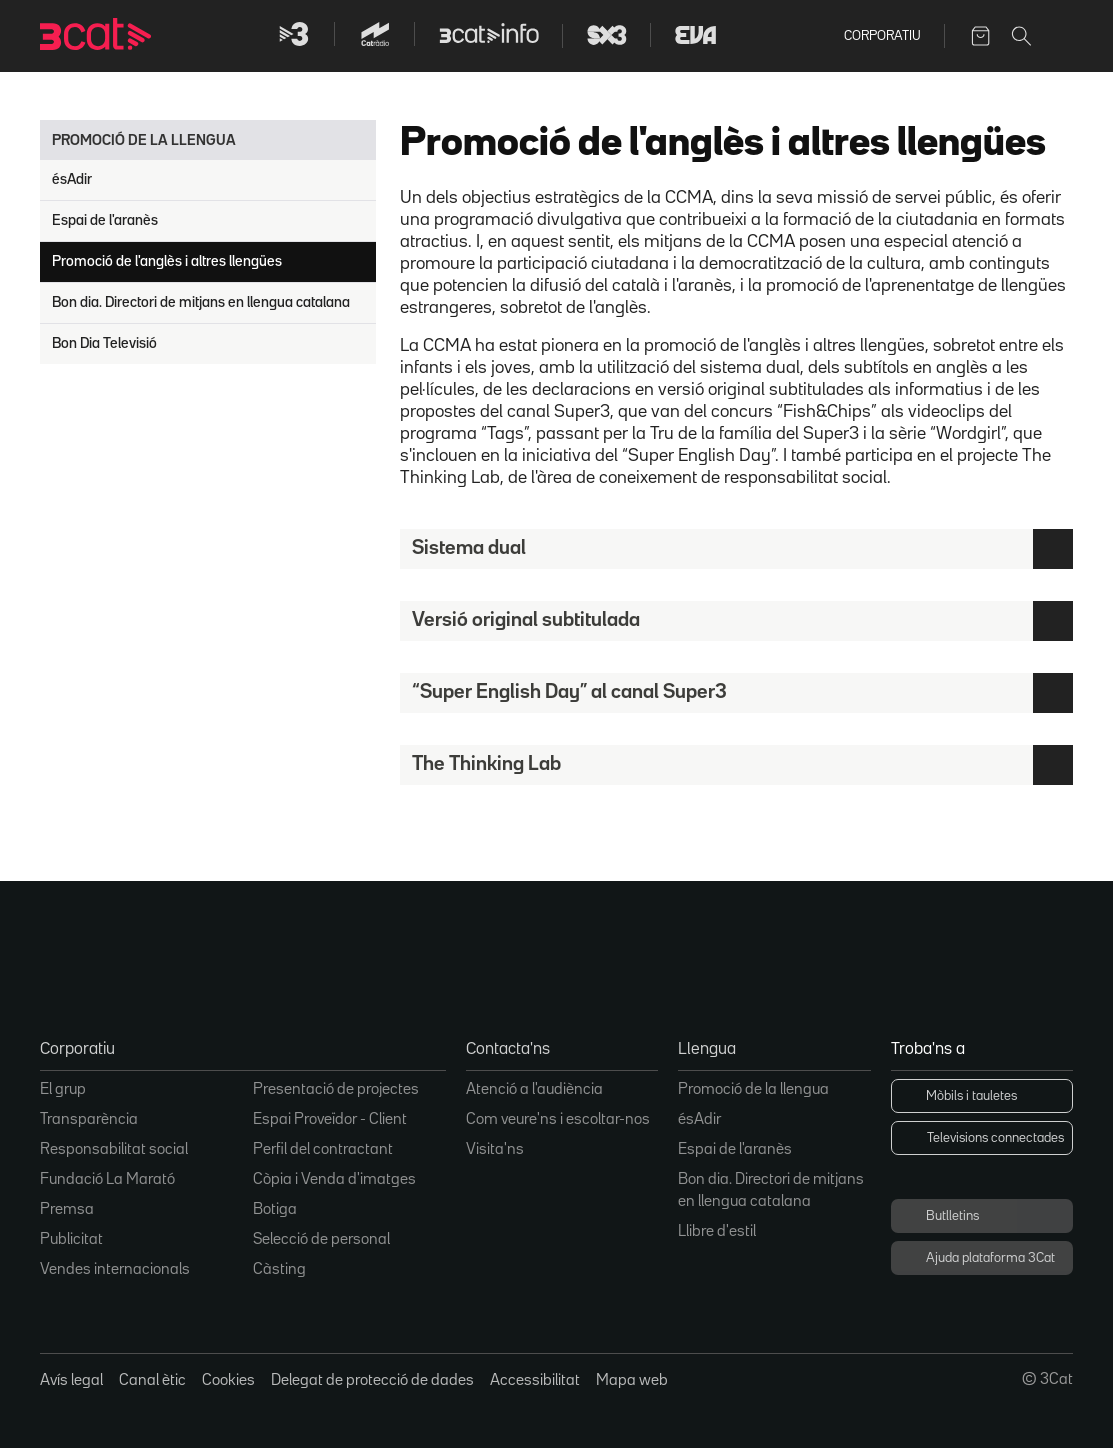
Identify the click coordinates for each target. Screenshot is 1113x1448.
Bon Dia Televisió (104, 343)
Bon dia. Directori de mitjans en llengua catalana (201, 302)
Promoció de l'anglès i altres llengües (167, 261)
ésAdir (72, 179)
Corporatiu (882, 36)
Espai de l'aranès (105, 220)
